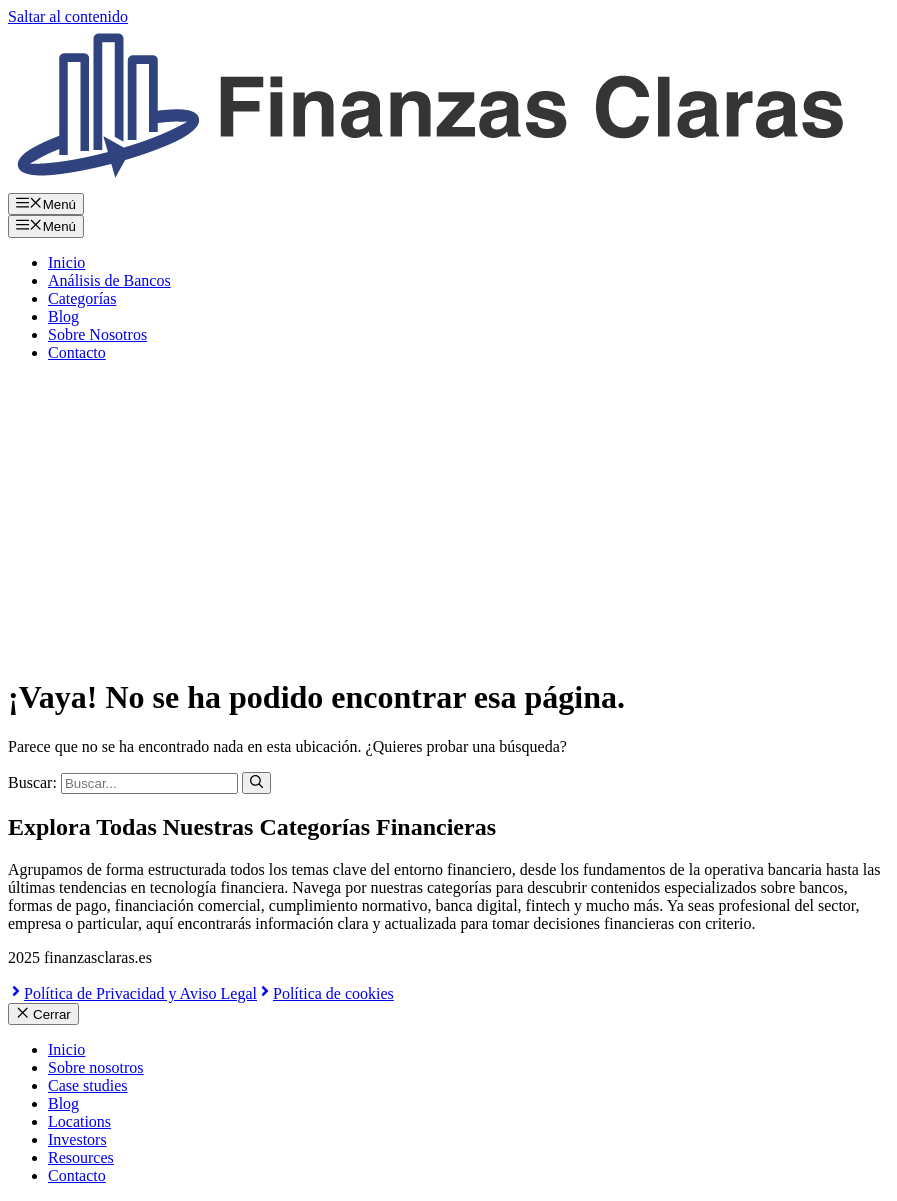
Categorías (82, 298)
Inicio (66, 262)
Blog (63, 316)
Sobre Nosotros (97, 334)
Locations (79, 1121)
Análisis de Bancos (109, 280)
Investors (77, 1139)
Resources (81, 1157)
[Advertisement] (448, 518)
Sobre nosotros (96, 1067)
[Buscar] (256, 783)
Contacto (77, 352)
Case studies (88, 1085)
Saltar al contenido (68, 16)
